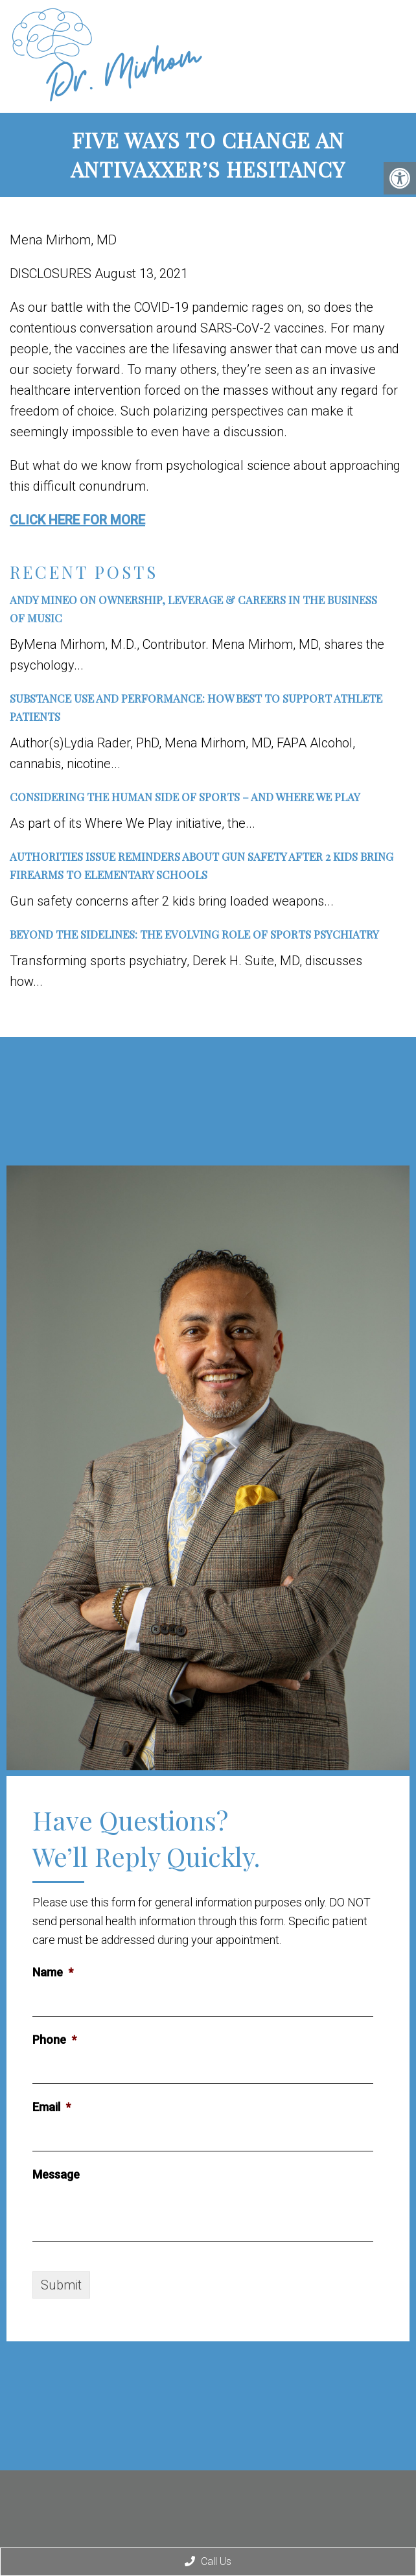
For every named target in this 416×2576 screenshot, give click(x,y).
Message (56, 2174)
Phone (54, 2039)
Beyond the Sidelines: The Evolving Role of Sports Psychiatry (194, 934)
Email (51, 2107)
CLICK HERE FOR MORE (77, 520)
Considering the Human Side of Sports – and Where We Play (185, 797)
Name (52, 1972)
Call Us (208, 2561)
